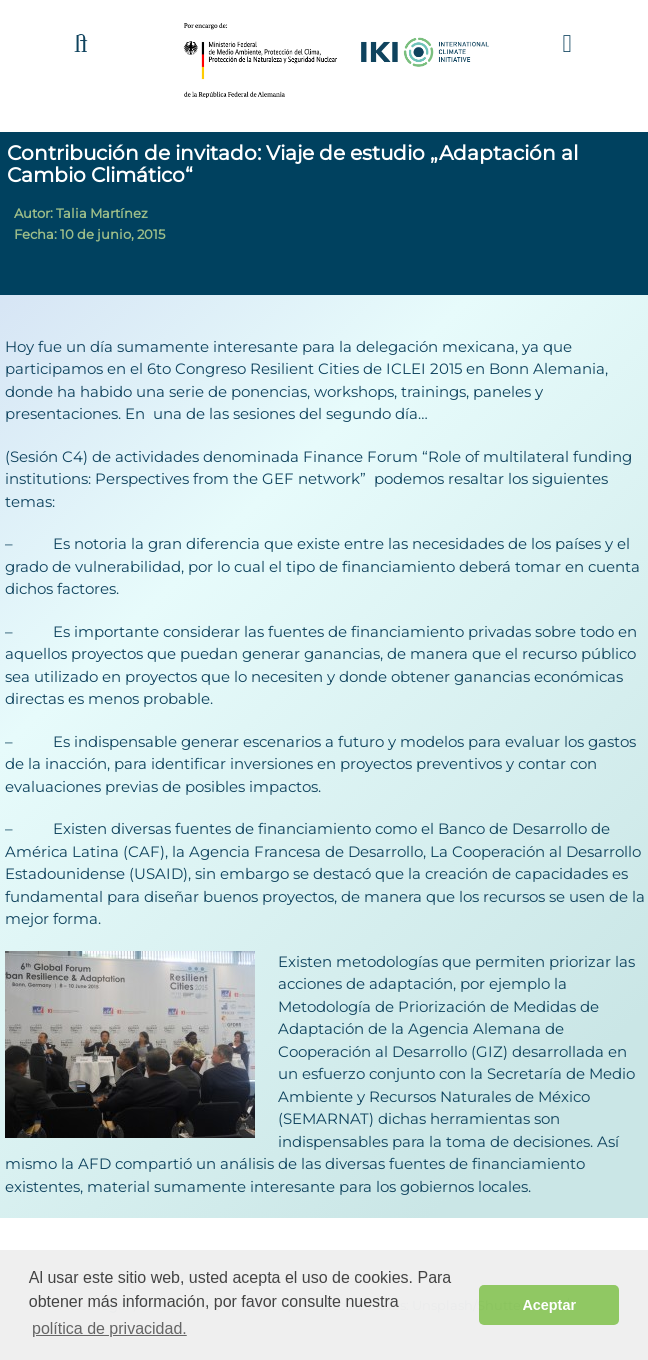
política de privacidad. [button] (109, 1328)
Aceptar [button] (549, 1305)
